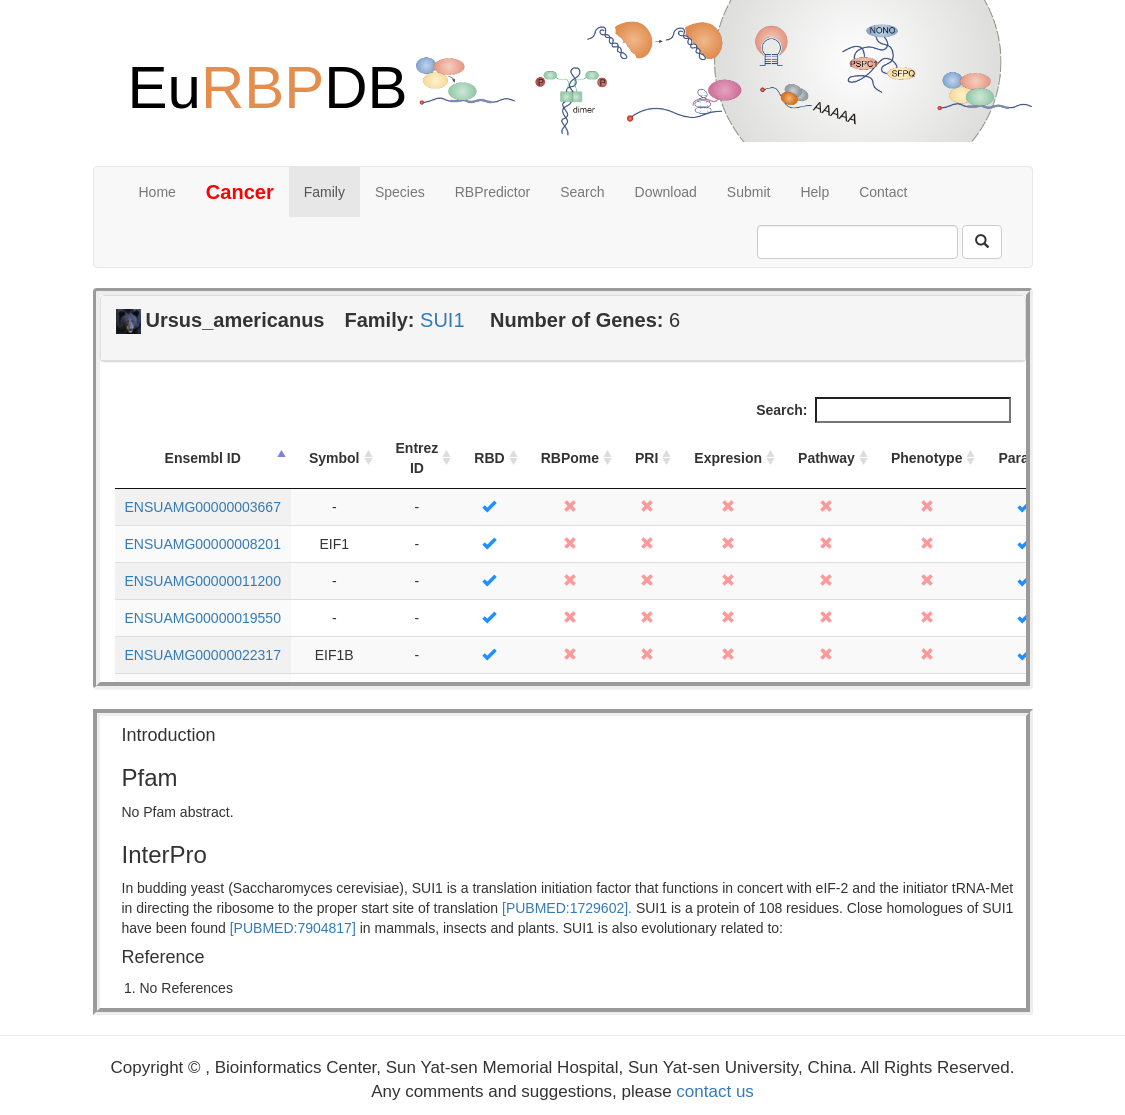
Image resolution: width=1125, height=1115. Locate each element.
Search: (883, 410)
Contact (883, 192)
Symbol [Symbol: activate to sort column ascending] (334, 458)
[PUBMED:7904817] (293, 928)
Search (582, 192)
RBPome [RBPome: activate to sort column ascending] (570, 458)
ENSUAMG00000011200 (203, 581)
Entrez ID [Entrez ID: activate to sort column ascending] (417, 458)
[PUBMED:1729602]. (567, 908)
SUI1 (442, 320)
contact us (715, 1091)
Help (814, 192)
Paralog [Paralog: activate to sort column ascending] (1023, 458)
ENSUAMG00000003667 (203, 507)
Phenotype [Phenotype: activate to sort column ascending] (927, 458)
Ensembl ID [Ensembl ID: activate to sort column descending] (203, 458)
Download (666, 192)
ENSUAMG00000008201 (203, 544)
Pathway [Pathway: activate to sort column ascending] (826, 458)
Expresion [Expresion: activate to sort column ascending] (728, 458)
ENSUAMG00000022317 (203, 655)
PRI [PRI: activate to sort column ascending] (646, 458)
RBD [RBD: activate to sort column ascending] (489, 458)
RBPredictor (492, 192)
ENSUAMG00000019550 (203, 618)
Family (324, 192)
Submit (749, 192)
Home (157, 192)
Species (400, 192)
